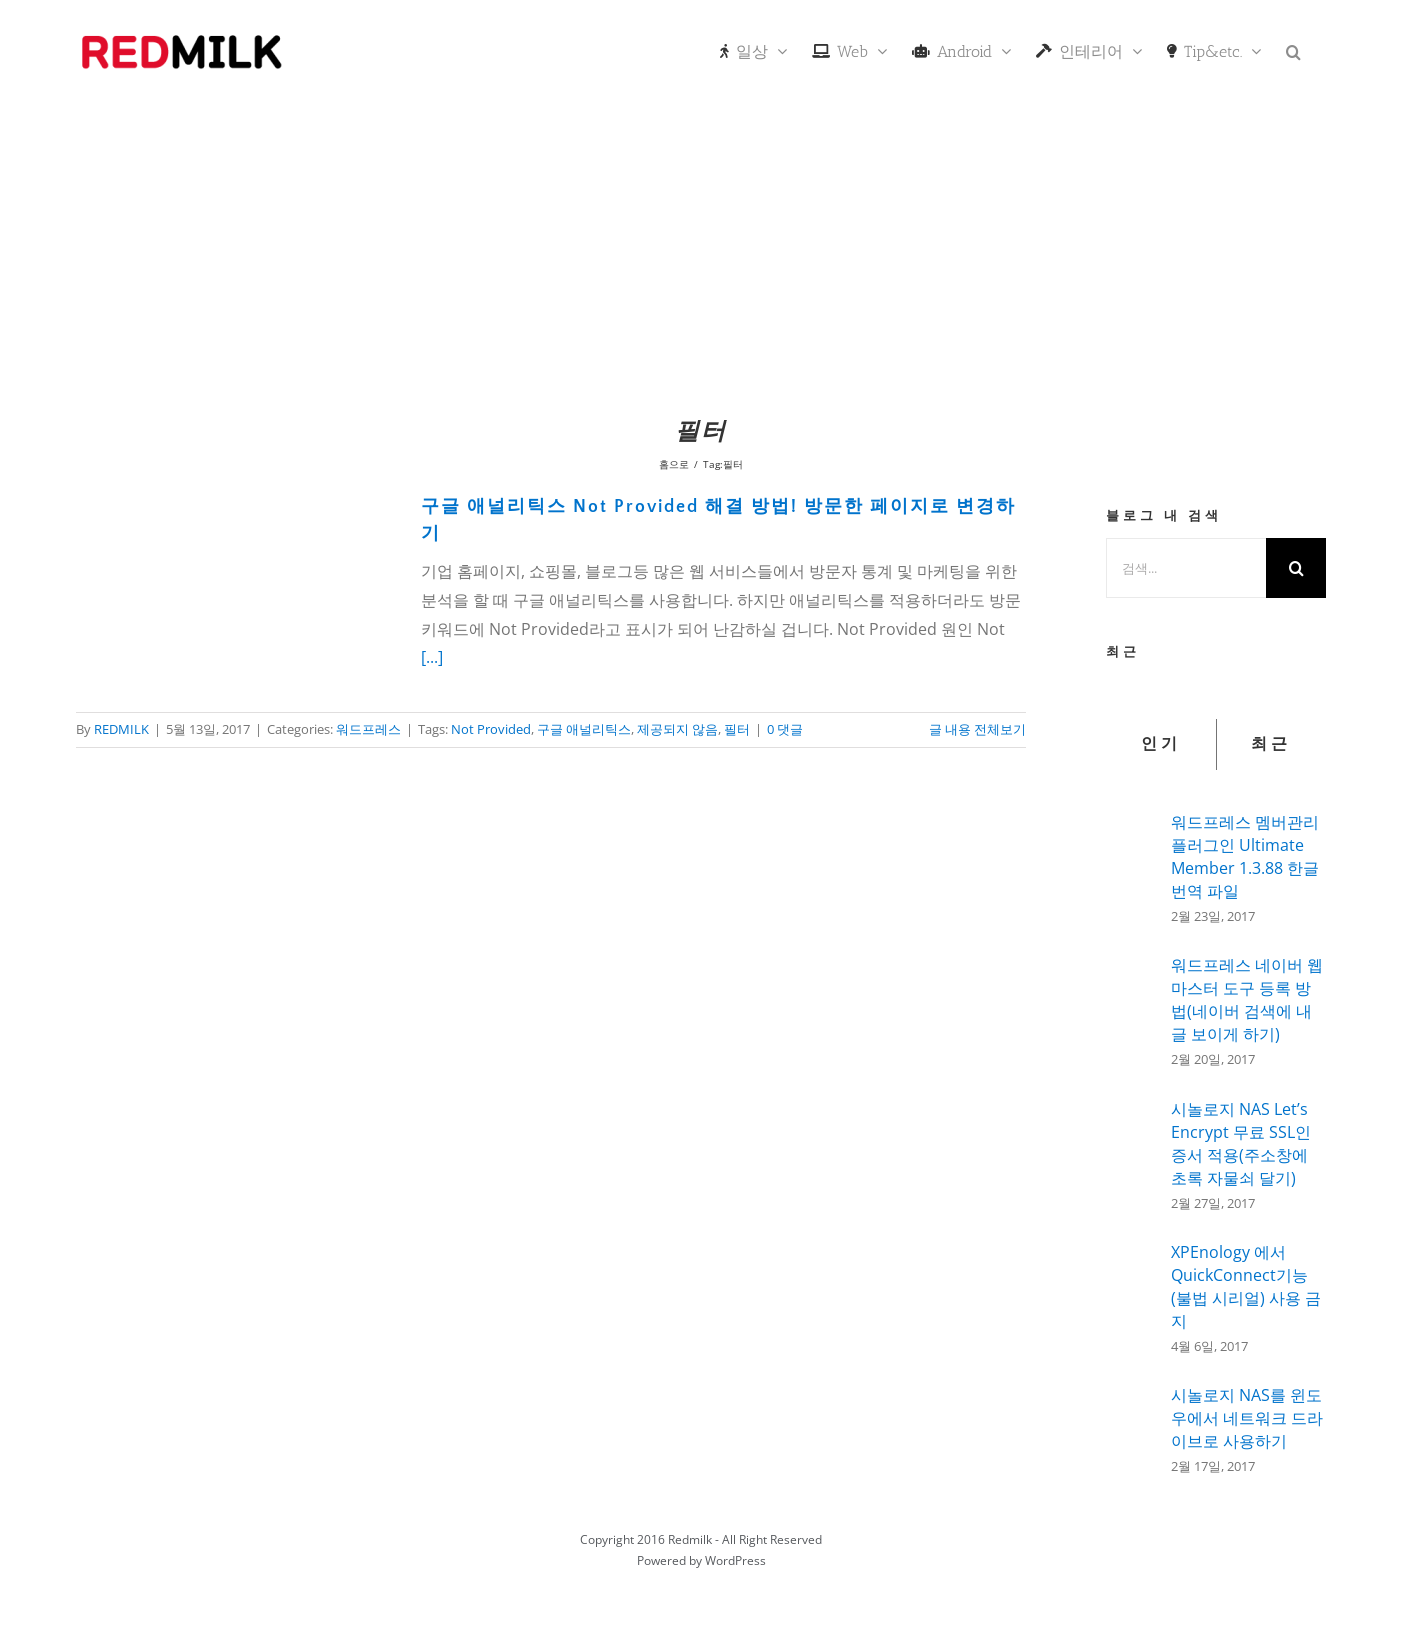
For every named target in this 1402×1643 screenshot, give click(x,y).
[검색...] (1186, 568)
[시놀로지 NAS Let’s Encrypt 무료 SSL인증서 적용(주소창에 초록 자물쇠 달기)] (1132, 1155)
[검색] (1296, 568)
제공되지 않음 (677, 729)
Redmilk (690, 1539)
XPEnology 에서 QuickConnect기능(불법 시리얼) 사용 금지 (1246, 1286)
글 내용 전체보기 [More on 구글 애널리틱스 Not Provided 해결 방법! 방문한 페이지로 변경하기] (977, 729)
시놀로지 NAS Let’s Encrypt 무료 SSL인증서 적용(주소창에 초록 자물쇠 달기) (1241, 1143)
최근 (1271, 744)
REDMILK (121, 729)
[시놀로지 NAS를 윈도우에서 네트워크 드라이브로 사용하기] (1132, 1424)
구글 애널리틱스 (584, 729)
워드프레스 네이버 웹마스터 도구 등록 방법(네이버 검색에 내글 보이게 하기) (1247, 999)
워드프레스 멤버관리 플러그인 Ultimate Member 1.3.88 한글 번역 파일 (1245, 856)
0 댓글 (785, 729)
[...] (432, 657)
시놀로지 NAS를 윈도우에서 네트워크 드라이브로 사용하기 (1247, 1418)
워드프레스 (368, 729)
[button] (1293, 50)
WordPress (735, 1560)
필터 (737, 729)
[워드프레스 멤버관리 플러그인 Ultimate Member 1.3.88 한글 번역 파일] (1132, 863)
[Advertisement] (701, 255)
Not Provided (491, 729)
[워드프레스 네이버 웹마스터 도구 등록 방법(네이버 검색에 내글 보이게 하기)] (1132, 1009)
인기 (1161, 744)
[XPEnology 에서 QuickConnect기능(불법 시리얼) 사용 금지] (1132, 1295)
